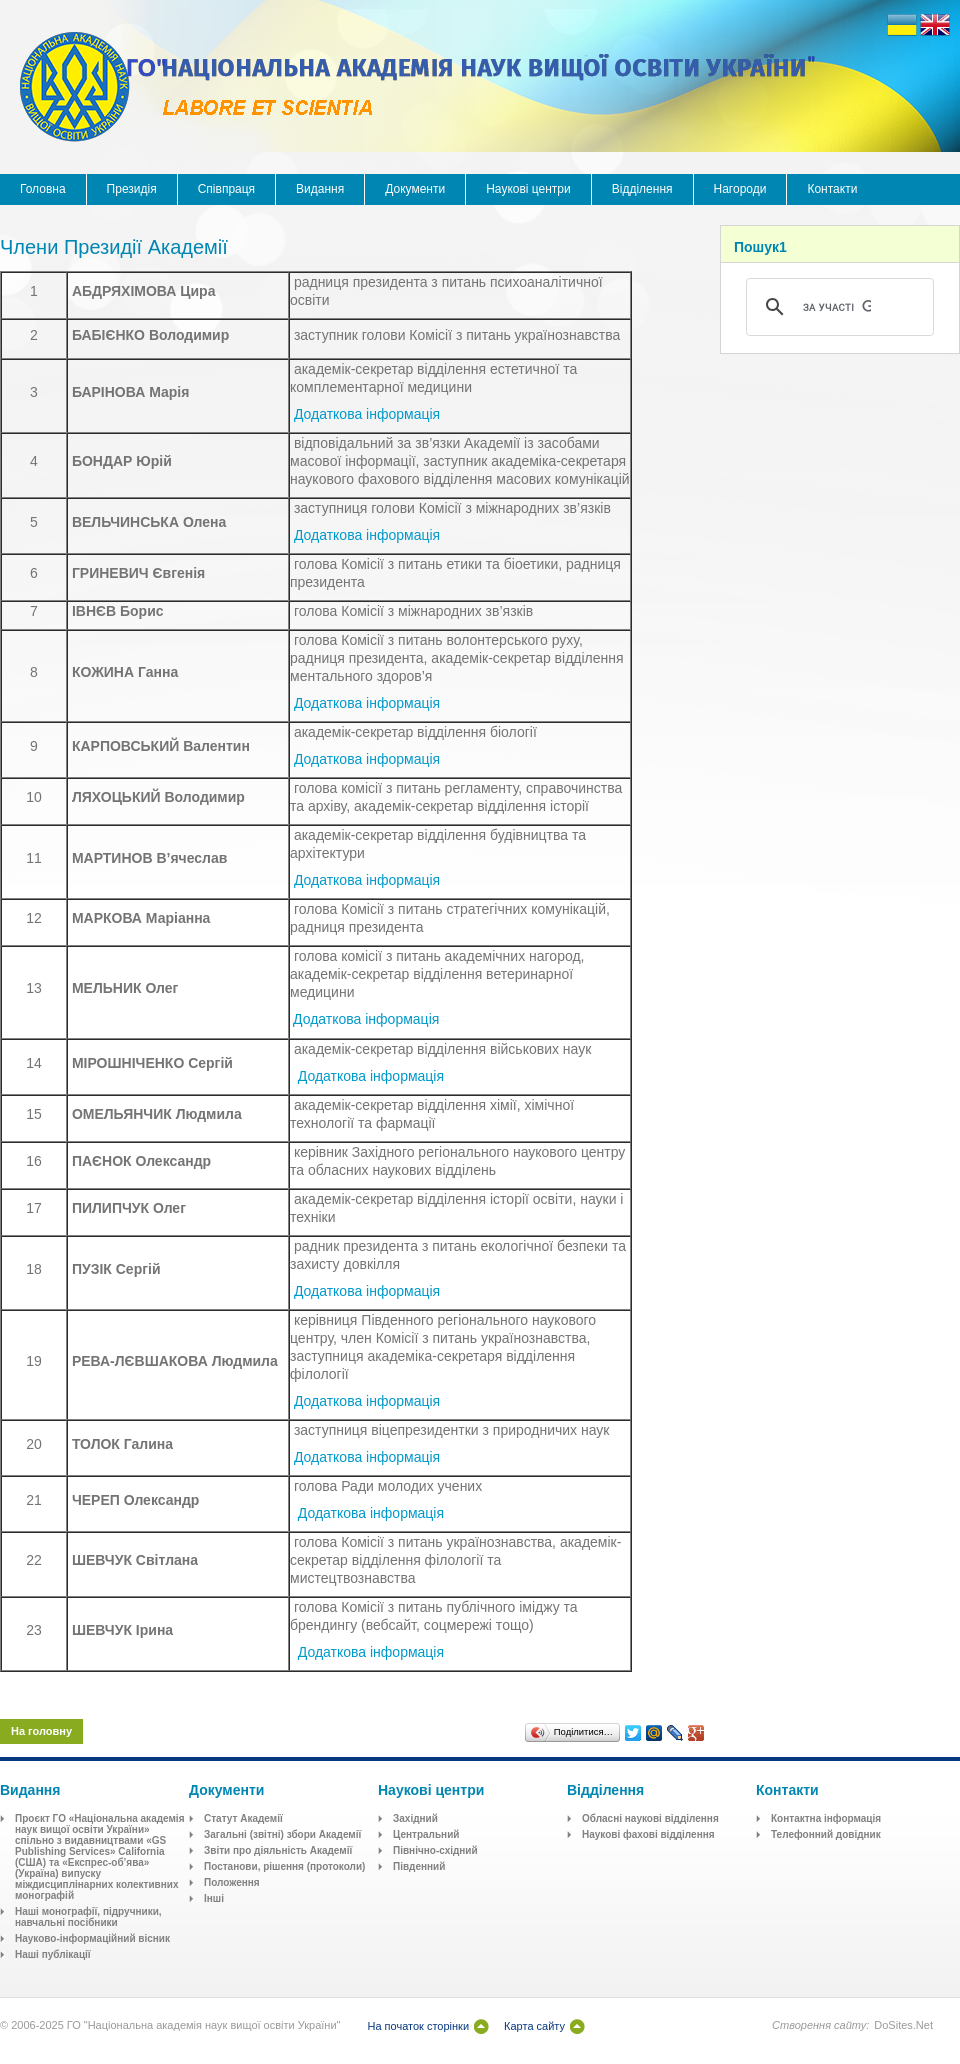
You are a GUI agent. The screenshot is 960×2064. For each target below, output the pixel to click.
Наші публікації (53, 1954)
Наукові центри (528, 189)
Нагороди (740, 189)
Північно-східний (435, 1850)
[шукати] (837, 307)
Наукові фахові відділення (648, 1834)
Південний (419, 1866)
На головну (41, 1731)
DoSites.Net (903, 2025)
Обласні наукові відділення (650, 1818)
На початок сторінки (418, 2026)
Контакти (832, 189)
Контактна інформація (826, 1818)
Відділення (642, 189)
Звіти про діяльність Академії (278, 1850)
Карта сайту (534, 2026)
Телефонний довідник (826, 1834)
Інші (214, 1898)
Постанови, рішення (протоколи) (284, 1866)
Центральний (426, 1834)
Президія (132, 189)
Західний (415, 1818)
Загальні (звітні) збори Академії (282, 1834)
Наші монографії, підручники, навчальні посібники (88, 1917)
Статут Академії (243, 1818)
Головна (43, 189)
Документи (415, 189)
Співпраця (226, 189)
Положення (232, 1882)
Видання (320, 189)
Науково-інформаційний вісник (92, 1938)
